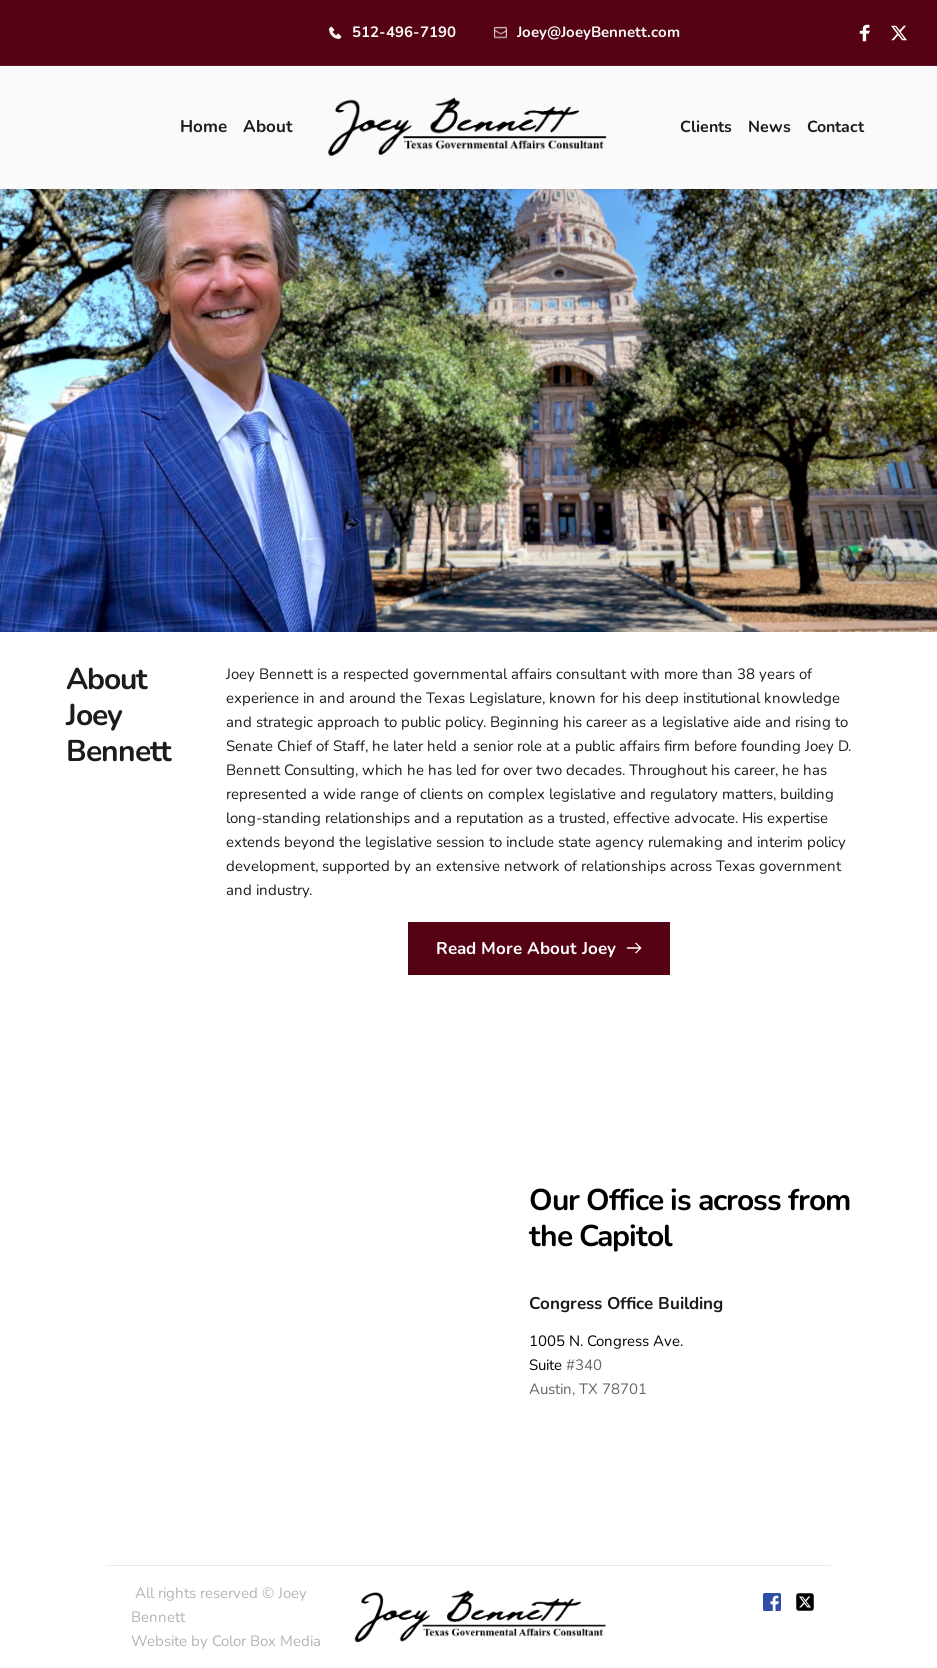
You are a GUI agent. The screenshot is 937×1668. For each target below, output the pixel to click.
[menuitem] (203, 126)
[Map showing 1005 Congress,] (242, 1290)
